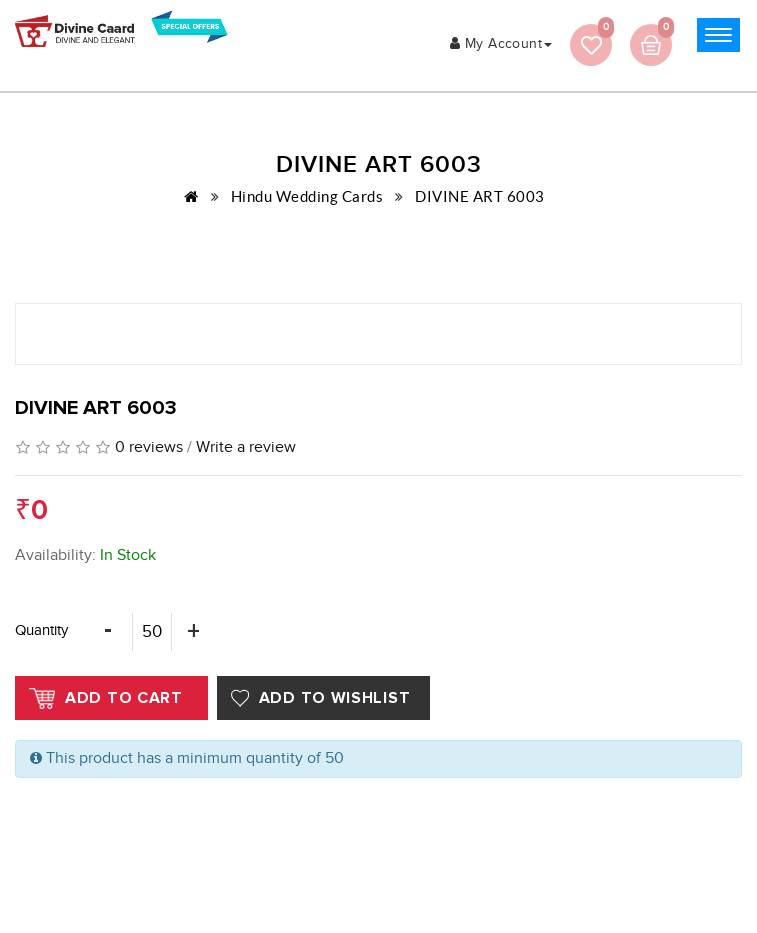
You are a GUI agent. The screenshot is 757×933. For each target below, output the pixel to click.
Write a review (246, 447)
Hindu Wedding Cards (307, 196)
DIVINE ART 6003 (480, 196)
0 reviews (149, 447)
